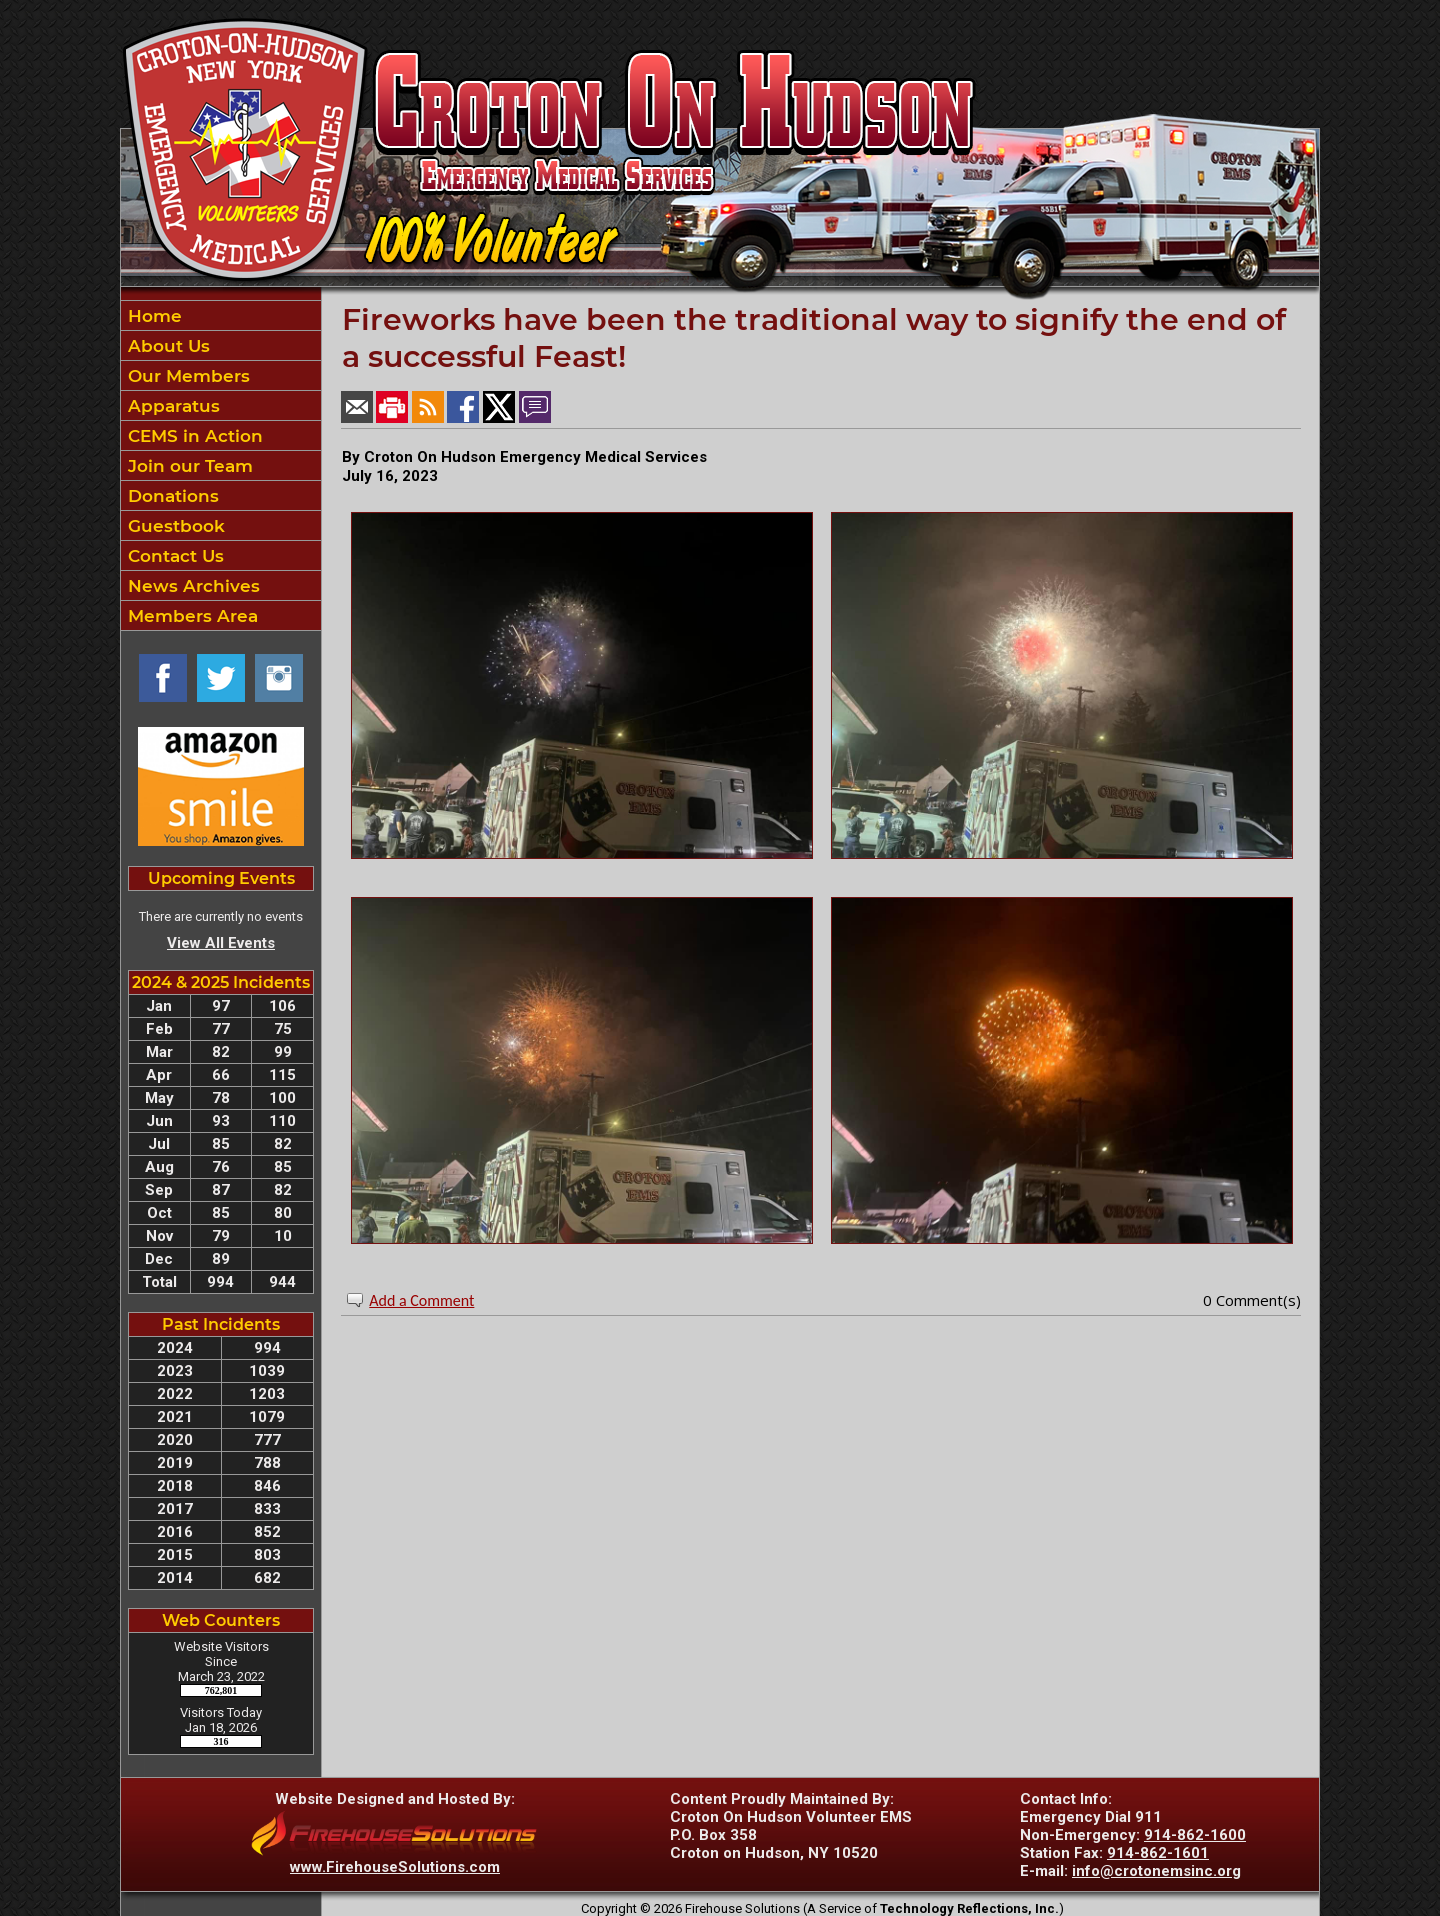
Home (152, 316)
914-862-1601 (1158, 1853)
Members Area (190, 616)
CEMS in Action (193, 436)
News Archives (191, 586)
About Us (166, 346)
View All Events (221, 943)
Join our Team (188, 466)
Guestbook (174, 526)
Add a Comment (421, 1300)
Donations (171, 496)
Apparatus (171, 406)
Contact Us (173, 556)
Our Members (186, 376)
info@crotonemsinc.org (1156, 1871)
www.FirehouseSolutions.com (395, 1867)
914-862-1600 (1195, 1835)
